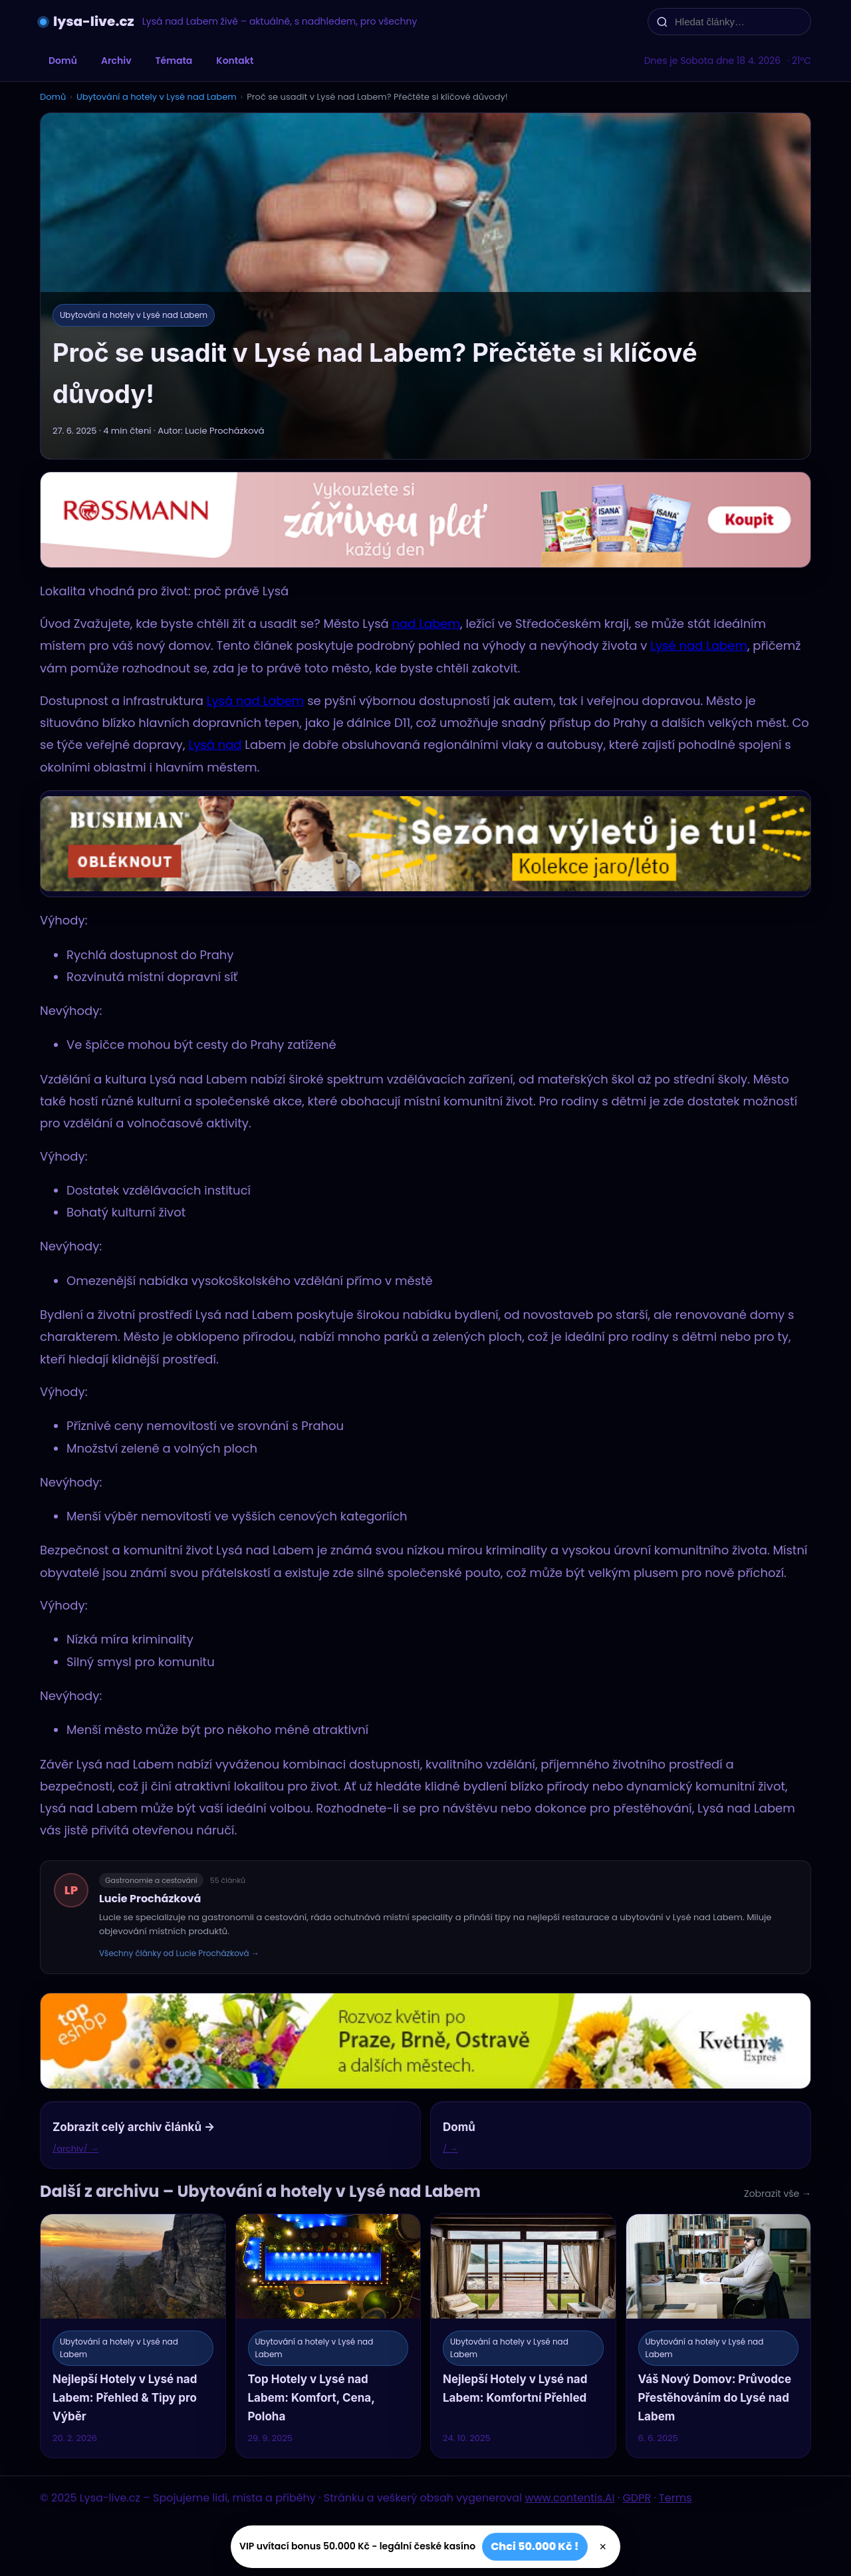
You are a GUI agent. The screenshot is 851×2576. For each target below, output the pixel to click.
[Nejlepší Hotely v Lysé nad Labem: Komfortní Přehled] (523, 2335)
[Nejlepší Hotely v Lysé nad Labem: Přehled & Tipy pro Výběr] (133, 2335)
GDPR (636, 2497)
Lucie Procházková (150, 1898)
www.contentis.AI (569, 2497)
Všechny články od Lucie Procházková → (179, 1953)
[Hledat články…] (737, 21)
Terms (675, 2497)
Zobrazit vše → (777, 2193)
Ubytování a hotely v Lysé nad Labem (156, 96)
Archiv (116, 60)
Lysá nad (214, 744)
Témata (174, 60)
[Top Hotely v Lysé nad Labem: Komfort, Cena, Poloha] (328, 2335)
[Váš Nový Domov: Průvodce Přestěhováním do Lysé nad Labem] (718, 2335)
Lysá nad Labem (255, 700)
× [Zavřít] (603, 2546)
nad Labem (426, 623)
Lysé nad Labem (698, 645)
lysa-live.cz (93, 21)
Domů (63, 60)
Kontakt (234, 60)
